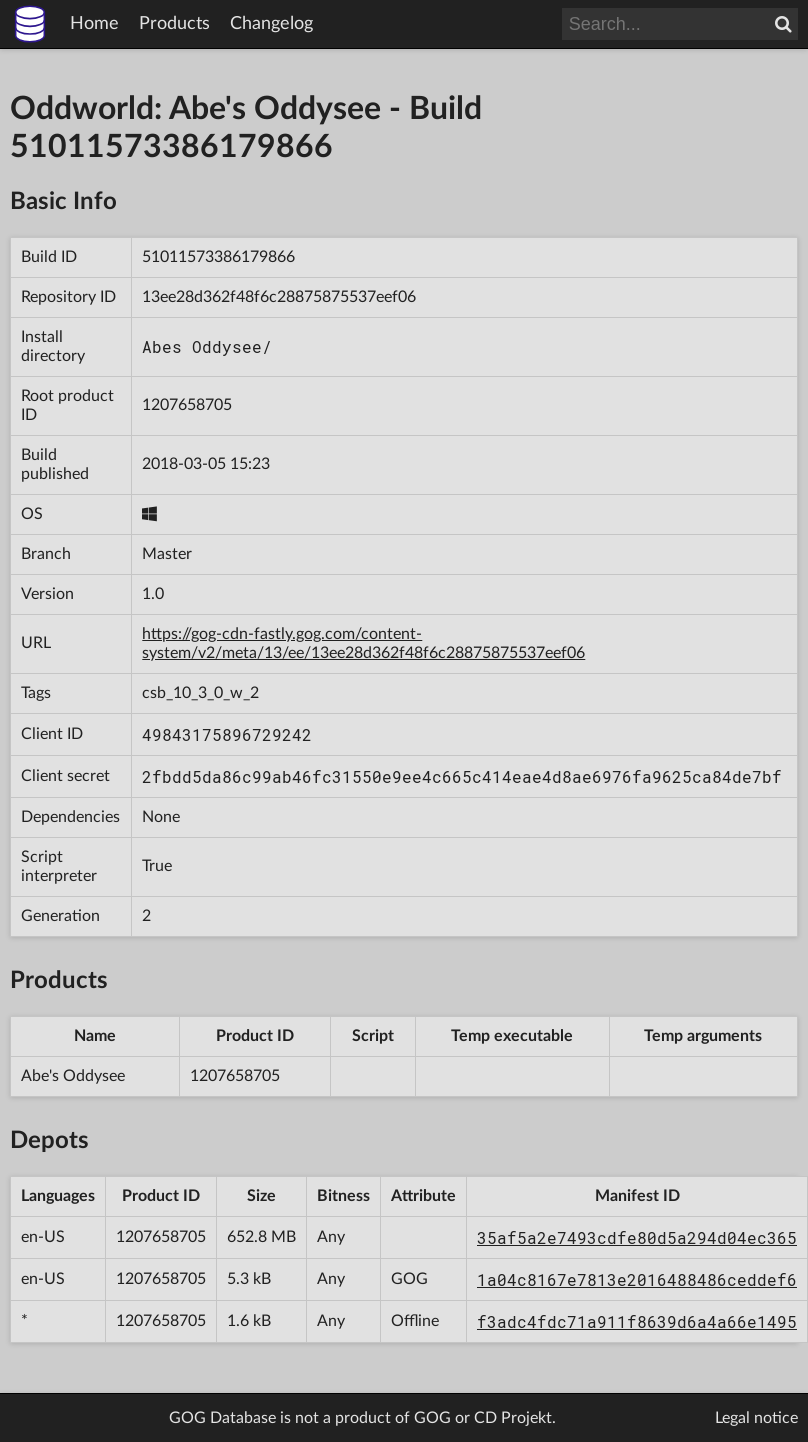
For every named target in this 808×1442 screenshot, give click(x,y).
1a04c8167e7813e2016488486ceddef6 (637, 1279)
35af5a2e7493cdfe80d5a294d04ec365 (637, 1237)
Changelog (271, 24)
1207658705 (187, 405)
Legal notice (756, 1418)
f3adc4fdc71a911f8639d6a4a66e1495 (637, 1321)
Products (174, 24)
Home (94, 24)
